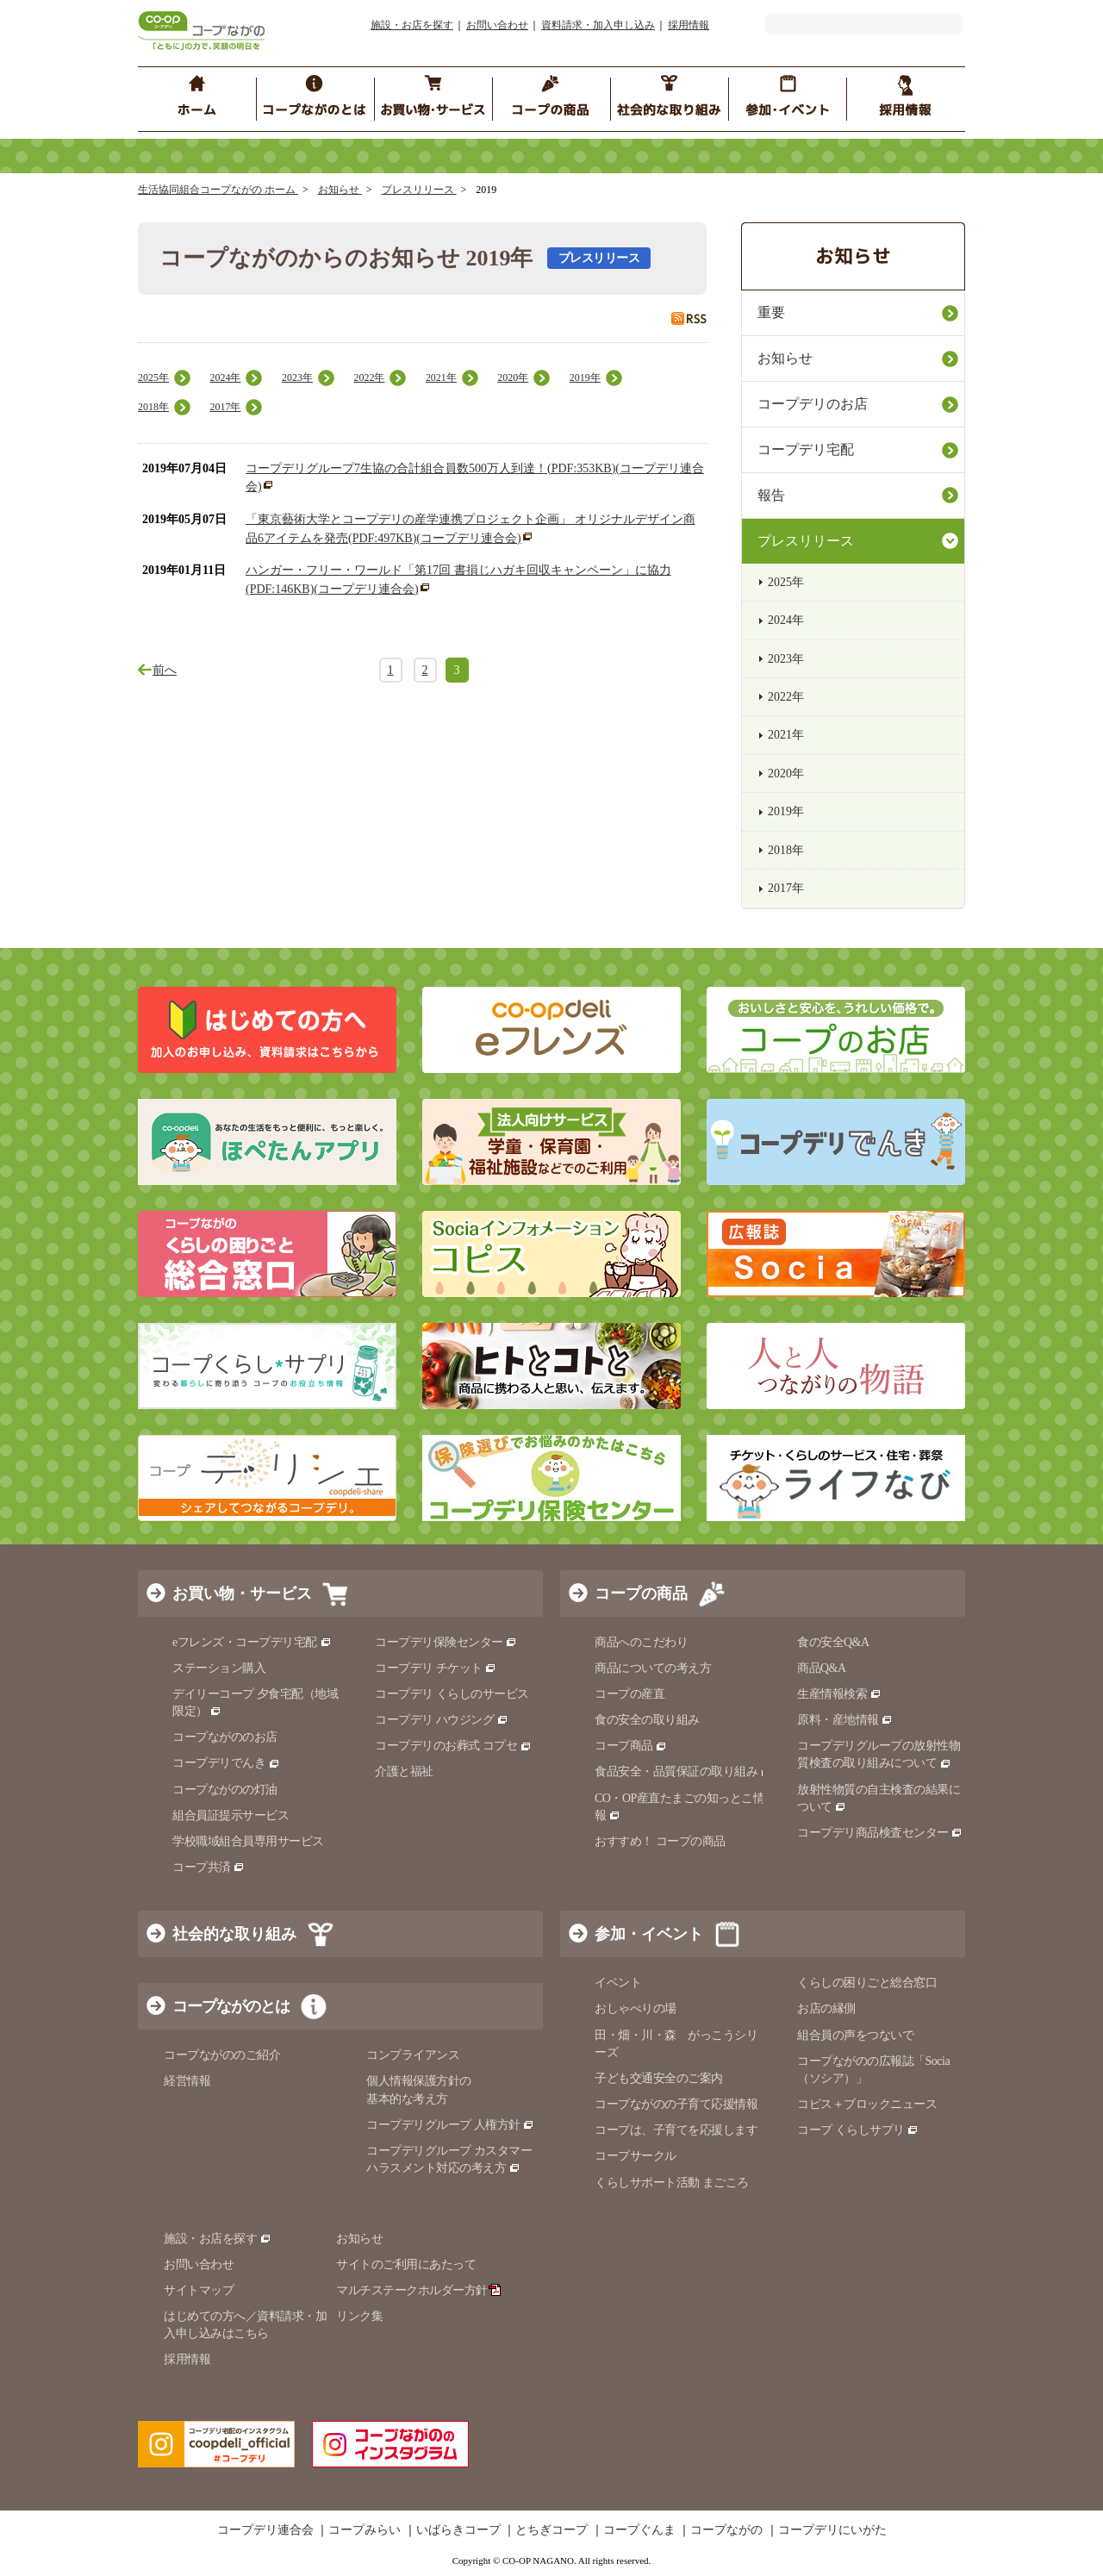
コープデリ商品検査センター (880, 1832)
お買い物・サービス (242, 1593)
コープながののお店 (224, 1737)
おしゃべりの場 (635, 2008)
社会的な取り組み (234, 1934)
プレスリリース (419, 190)
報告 (771, 495)
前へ (165, 670)
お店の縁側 (826, 2008)
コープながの (726, 2530)
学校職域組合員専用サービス (248, 1841)
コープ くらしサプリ (858, 2130)
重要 (771, 312)
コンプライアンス (412, 2055)
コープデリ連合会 (265, 2530)
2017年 (224, 407)
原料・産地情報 (845, 1719)
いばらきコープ (458, 2530)
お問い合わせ (497, 25)
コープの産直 (629, 1693)
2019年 (585, 377)
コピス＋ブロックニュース (867, 2104)
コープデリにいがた (832, 2530)
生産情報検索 (839, 1693)
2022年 (368, 377)
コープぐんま (639, 2530)
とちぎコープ (551, 2530)
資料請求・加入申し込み (598, 25)
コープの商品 (641, 1593)
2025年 (153, 377)
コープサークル (635, 2155)
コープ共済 (208, 1867)
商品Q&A (821, 1668)
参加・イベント (649, 1934)
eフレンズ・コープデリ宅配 (252, 1642)
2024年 (224, 377)
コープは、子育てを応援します (676, 2130)
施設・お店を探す (412, 25)
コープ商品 (631, 1745)
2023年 (297, 377)
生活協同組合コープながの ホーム (218, 190)
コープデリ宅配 (805, 449)
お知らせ (340, 190)
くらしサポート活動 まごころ (672, 2182)
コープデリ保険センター (446, 1642)
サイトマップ (199, 2290)
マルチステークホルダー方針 (418, 2290)
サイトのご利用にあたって (406, 2264)
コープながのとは (231, 2006)
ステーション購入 (218, 1668)
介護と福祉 (404, 1771)
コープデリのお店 (812, 403)
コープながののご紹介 (222, 2055)
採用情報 (688, 25)
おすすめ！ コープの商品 (660, 1841)
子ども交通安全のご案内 (659, 2078)
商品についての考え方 (653, 1668)
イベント (618, 1982)
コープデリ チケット (435, 1668)
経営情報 (187, 2080)
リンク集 (359, 2316)
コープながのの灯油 (224, 1789)
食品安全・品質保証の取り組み (683, 1771)
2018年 (153, 407)
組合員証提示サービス (230, 1815)
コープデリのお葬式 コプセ (453, 1745)
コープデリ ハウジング (441, 1719)
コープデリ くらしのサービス (452, 1693)
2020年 (512, 377)
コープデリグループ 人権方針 (450, 2124)
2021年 (441, 377)
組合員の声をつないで (855, 2035)
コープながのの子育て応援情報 (676, 2104)
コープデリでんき (226, 1762)
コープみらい (364, 2530)
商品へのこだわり (641, 1642)
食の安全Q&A (833, 1642)
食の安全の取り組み (647, 1719)
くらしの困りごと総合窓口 (867, 1982)
